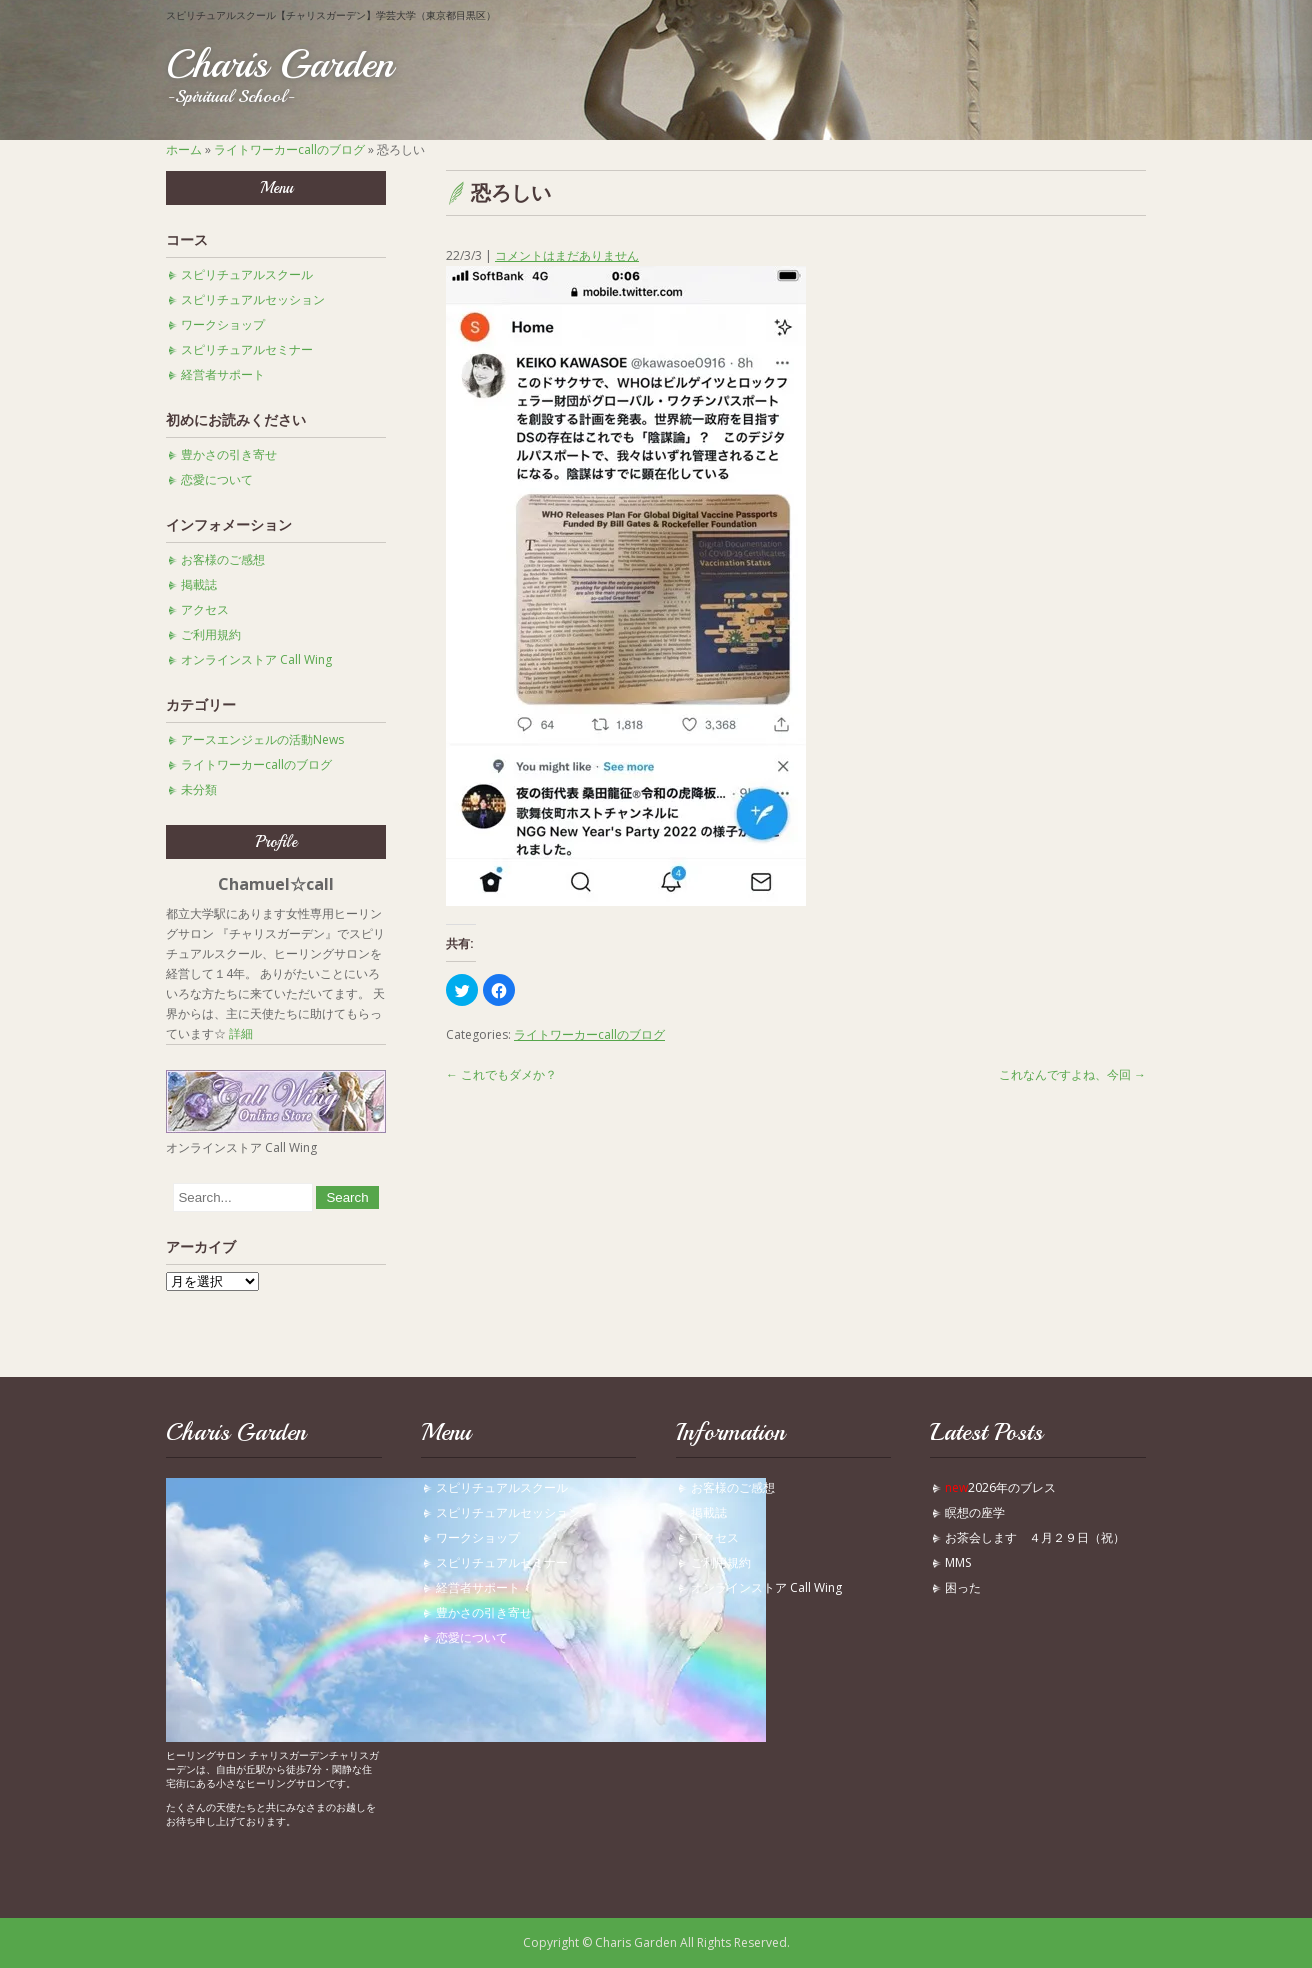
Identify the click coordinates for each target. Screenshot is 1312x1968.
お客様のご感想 (223, 559)
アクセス (205, 609)
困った (969, 1587)
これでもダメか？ (501, 1074)
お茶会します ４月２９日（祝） (1035, 1537)
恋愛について (217, 479)
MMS (958, 1562)
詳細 (241, 1033)
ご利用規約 (211, 634)
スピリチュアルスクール (247, 274)
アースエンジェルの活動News (262, 739)
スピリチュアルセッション (253, 299)
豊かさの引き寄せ (229, 454)
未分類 (199, 789)
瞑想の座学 (975, 1512)
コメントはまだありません (567, 255)
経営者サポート (223, 374)
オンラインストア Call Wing (256, 659)
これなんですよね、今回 (1072, 1074)
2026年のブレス (1000, 1487)
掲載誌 (199, 584)
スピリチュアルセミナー (247, 349)
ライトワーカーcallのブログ (289, 149)
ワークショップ (223, 324)
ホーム (184, 149)
